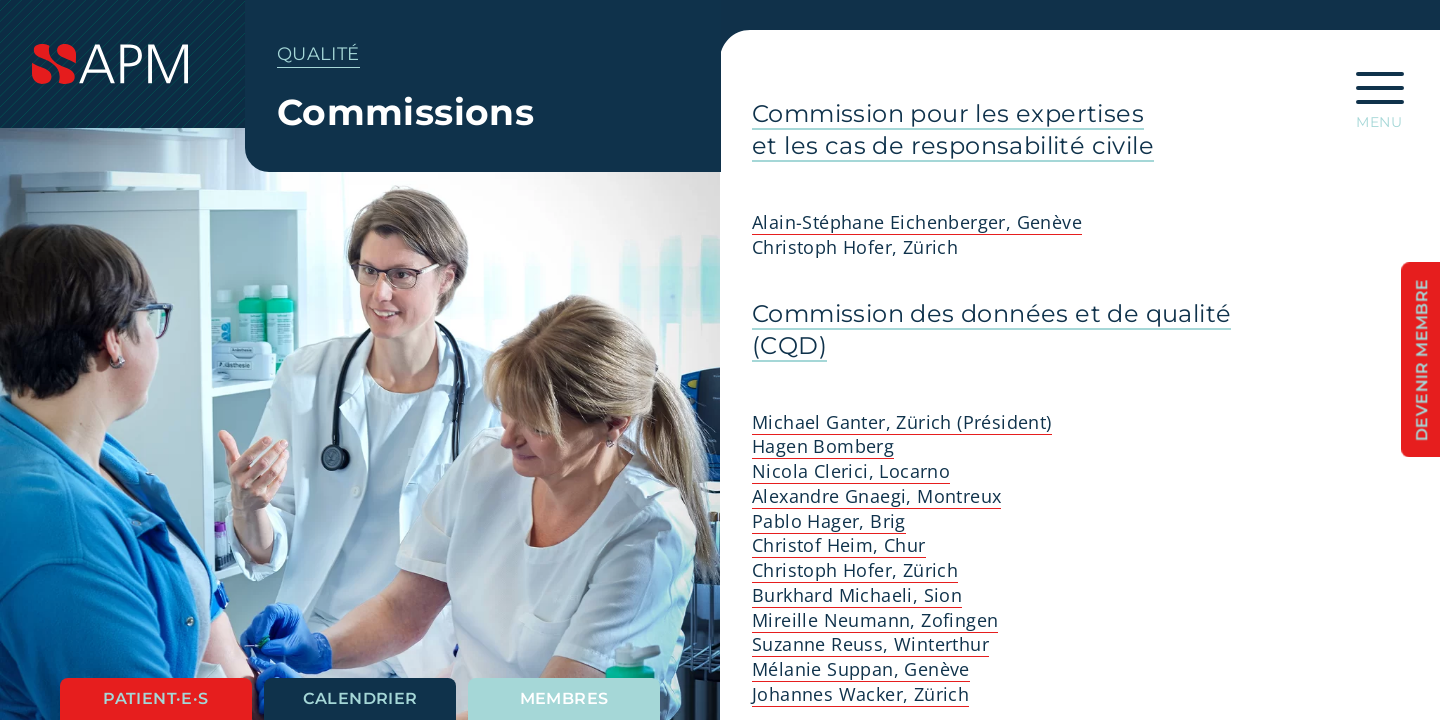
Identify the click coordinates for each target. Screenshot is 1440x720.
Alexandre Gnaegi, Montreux (876, 496)
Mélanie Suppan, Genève (861, 669)
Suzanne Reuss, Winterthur (870, 644)
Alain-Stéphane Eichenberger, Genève (917, 222)
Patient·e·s (155, 698)
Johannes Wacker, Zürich (860, 694)
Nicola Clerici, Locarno (851, 471)
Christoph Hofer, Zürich (855, 570)
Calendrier (360, 698)
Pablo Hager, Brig (829, 521)
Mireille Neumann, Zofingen (875, 620)
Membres (564, 698)
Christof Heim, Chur (839, 545)
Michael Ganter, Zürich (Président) (902, 422)
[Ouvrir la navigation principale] (1380, 94)
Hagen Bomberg (823, 446)
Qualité (318, 54)
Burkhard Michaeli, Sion (857, 595)
